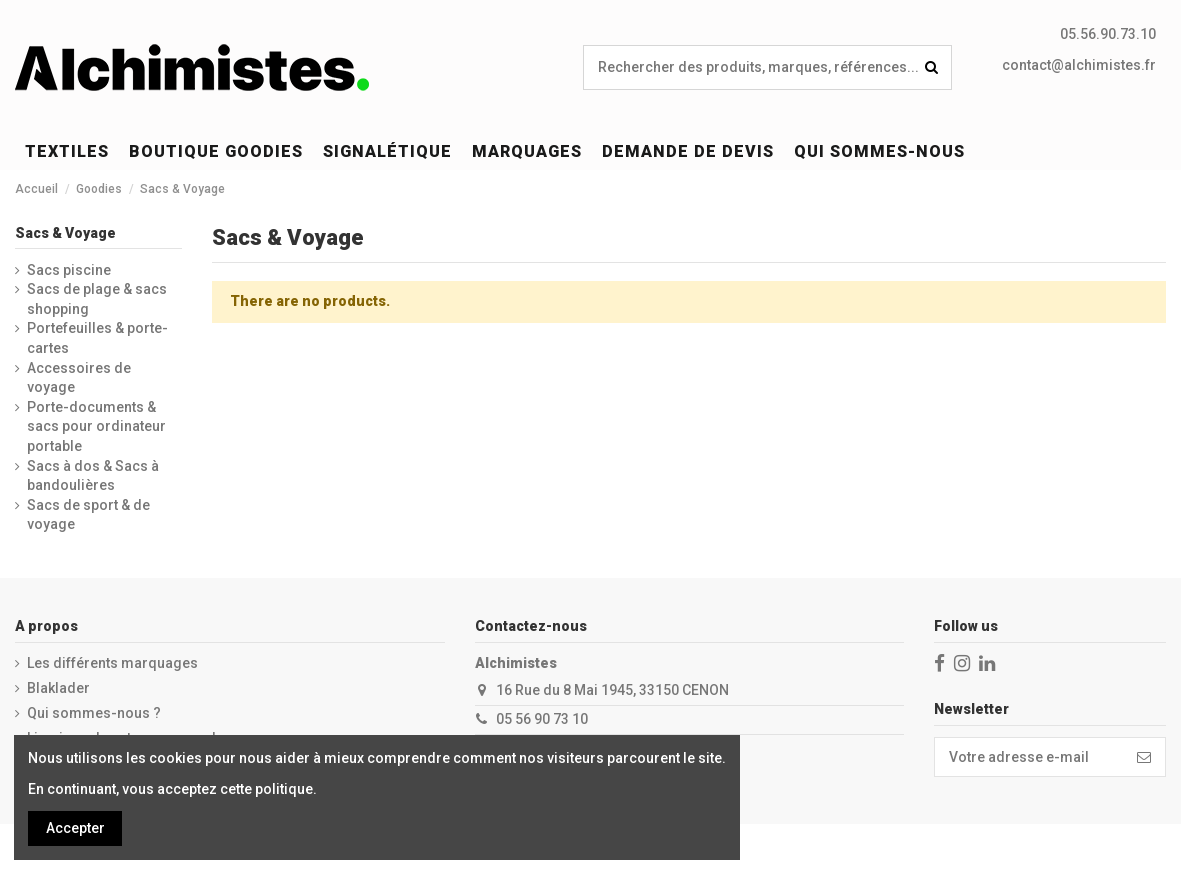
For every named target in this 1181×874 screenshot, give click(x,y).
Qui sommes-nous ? (94, 713)
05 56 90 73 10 (542, 719)
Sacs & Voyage (65, 233)
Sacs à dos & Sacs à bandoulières (93, 476)
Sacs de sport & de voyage (88, 515)
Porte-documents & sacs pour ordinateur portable (96, 426)
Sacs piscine (69, 270)
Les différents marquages (112, 663)
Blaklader (58, 688)
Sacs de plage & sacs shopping (97, 299)
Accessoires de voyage (79, 378)
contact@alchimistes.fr (1079, 65)
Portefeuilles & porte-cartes (97, 338)
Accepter (75, 828)
